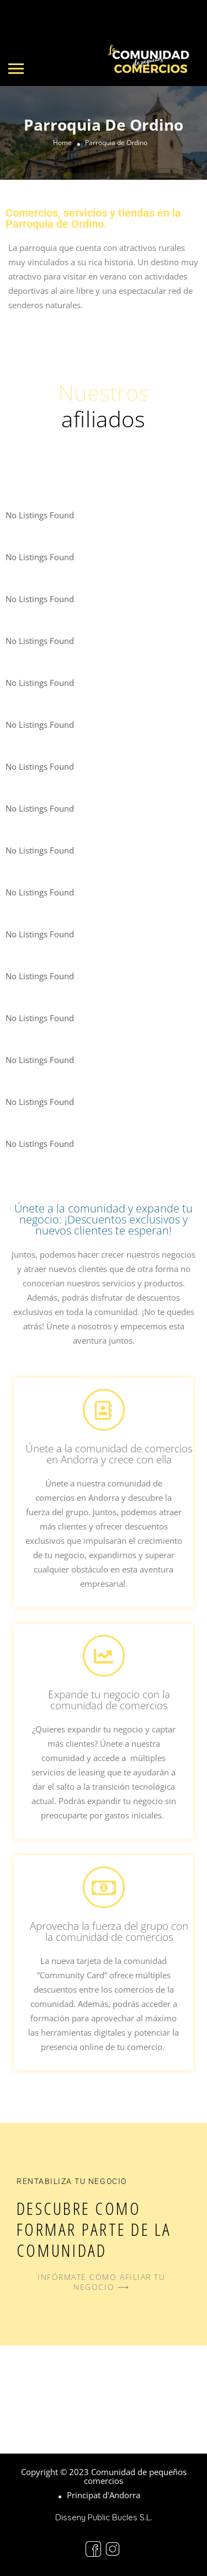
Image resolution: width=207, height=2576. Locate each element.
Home (62, 142)
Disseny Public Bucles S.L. (103, 2517)
